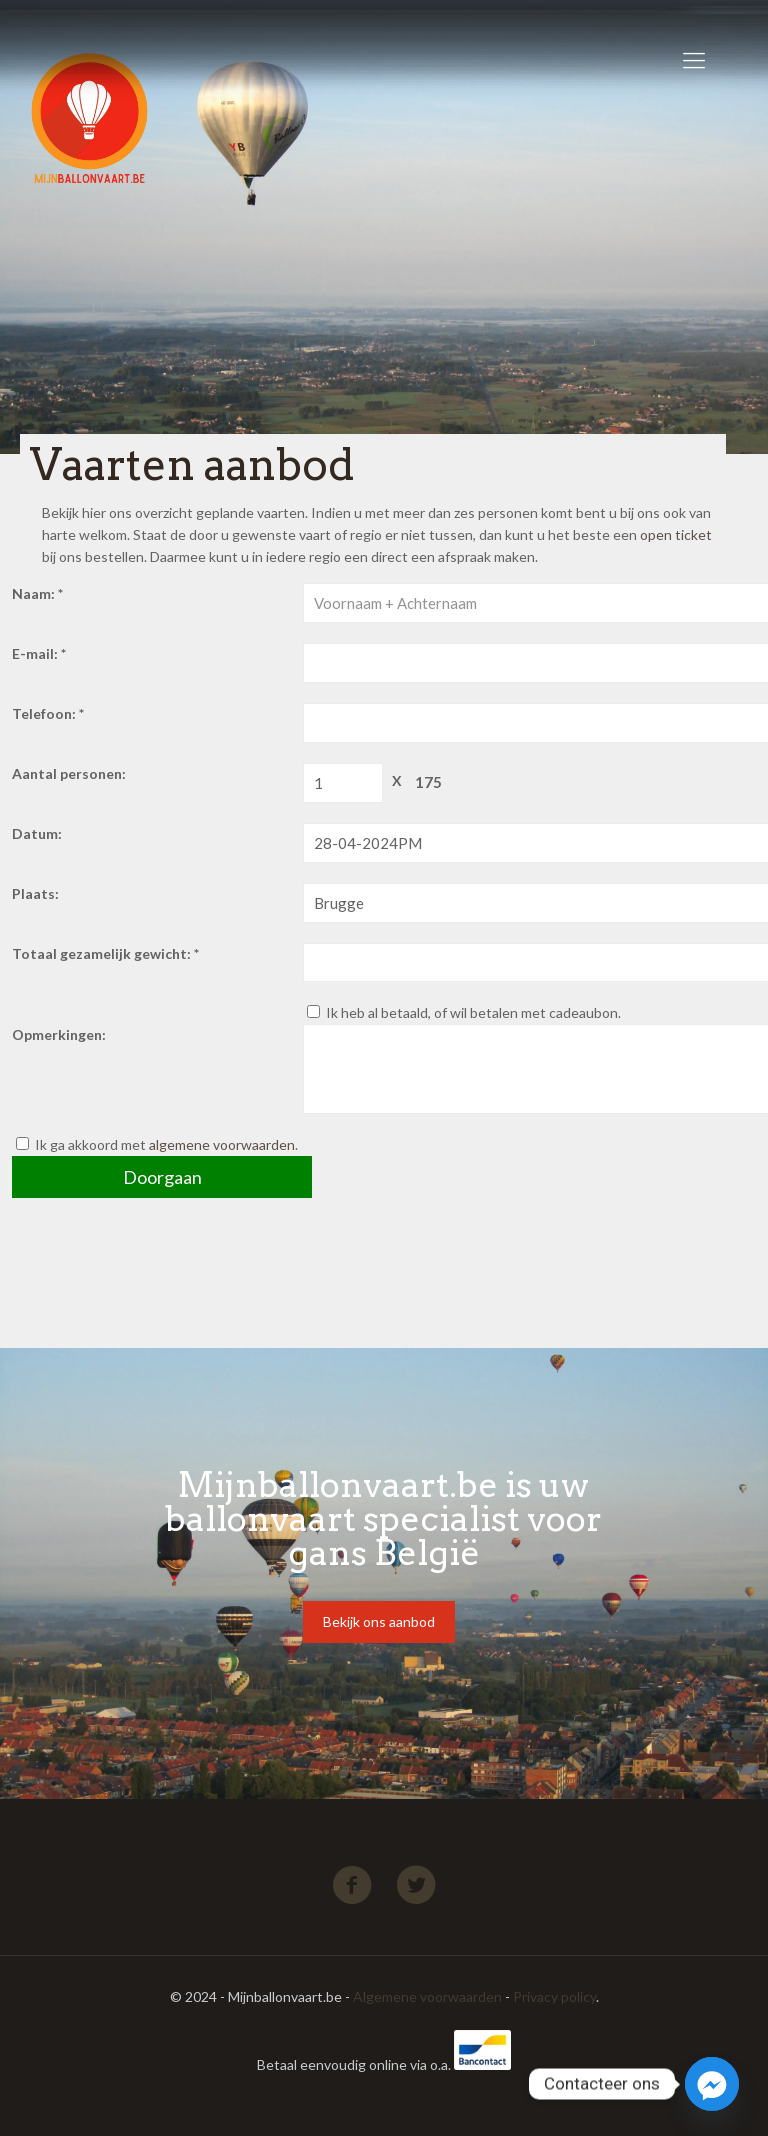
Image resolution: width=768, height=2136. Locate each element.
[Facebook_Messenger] (712, 2084)
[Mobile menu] (694, 60)
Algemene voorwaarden (427, 1996)
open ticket (676, 534)
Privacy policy (554, 1996)
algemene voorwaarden (222, 1144)
